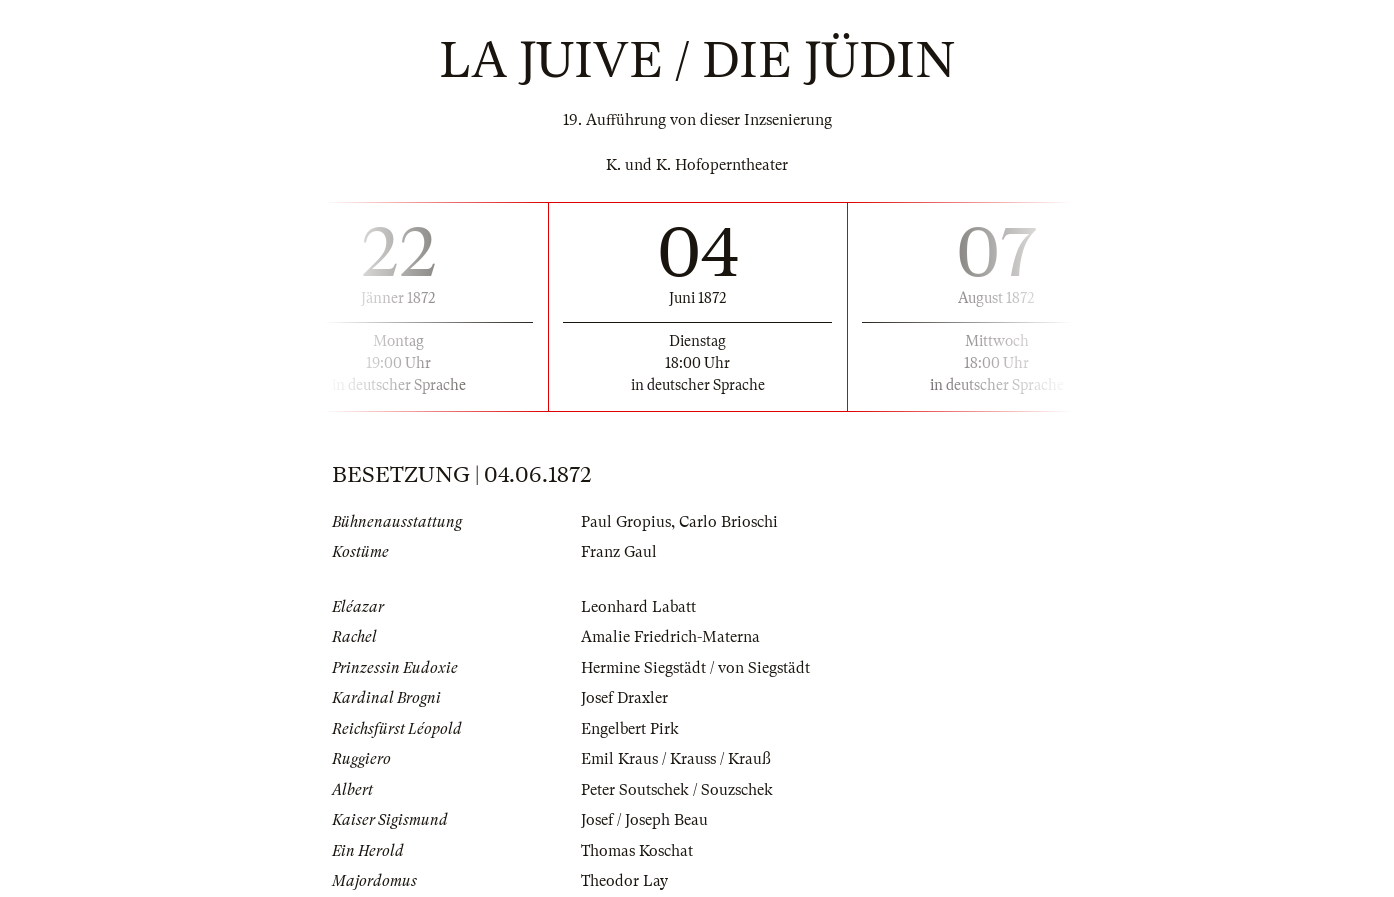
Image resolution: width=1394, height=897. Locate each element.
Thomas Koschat (637, 851)
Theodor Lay (624, 881)
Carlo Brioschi (728, 522)
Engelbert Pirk (630, 729)
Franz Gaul (619, 552)
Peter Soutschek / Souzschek (677, 790)
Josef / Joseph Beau (644, 820)
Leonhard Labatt (638, 607)
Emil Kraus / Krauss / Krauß (676, 759)
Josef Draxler (624, 698)
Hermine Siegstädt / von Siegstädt (695, 668)
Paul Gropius (626, 522)
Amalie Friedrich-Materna (670, 637)
